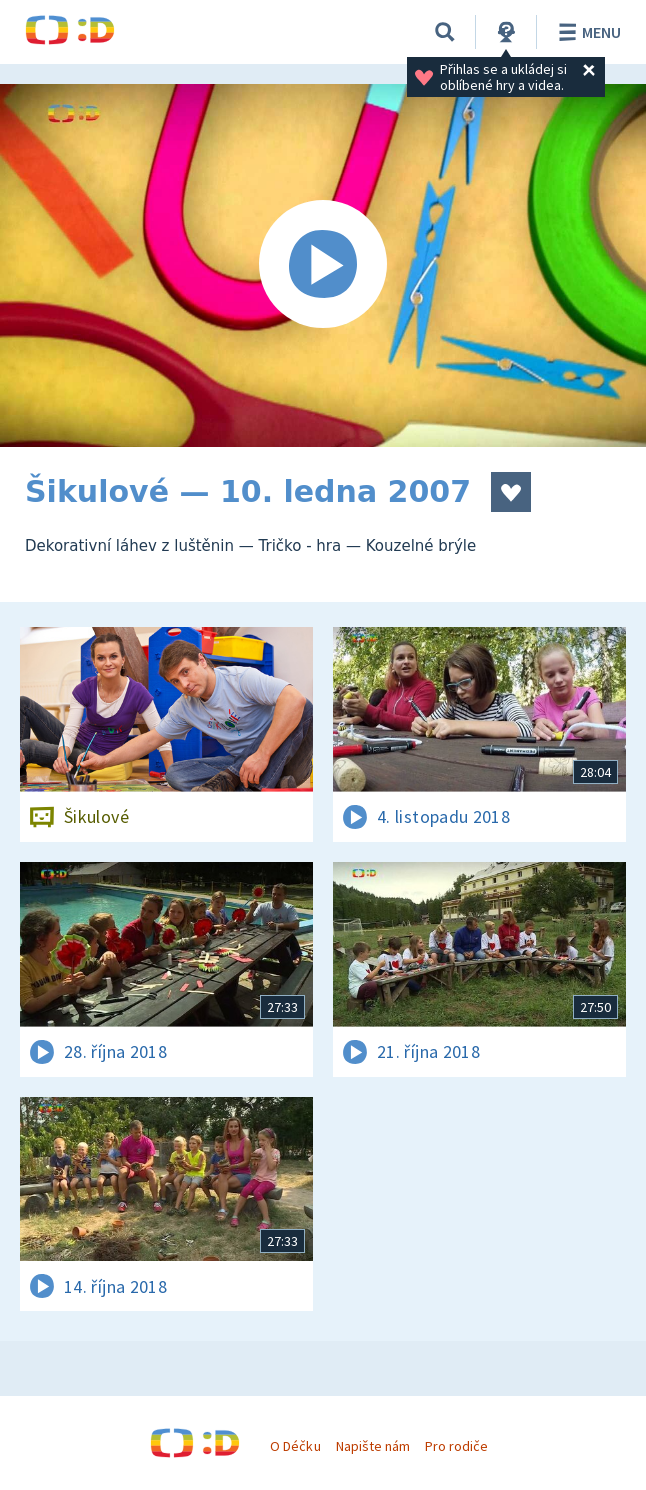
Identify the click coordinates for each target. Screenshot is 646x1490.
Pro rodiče (456, 1446)
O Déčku (295, 1446)
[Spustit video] (323, 265)
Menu (586, 32)
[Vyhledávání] (445, 32)
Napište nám (373, 1446)
